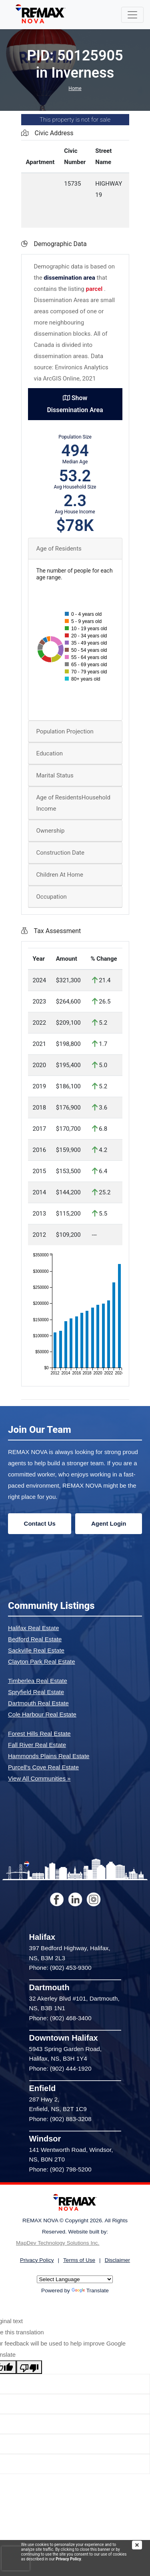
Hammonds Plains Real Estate (48, 1756)
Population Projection (65, 731)
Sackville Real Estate (36, 1650)
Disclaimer (117, 2260)
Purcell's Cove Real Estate (43, 1767)
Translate (90, 2291)
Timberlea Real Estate (37, 1680)
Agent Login (108, 1523)
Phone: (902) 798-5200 (60, 2169)
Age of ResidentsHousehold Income (73, 803)
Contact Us (40, 1523)
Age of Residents (59, 548)
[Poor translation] (29, 2367)
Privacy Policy (68, 2559)
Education (49, 753)
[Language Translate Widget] (75, 2279)
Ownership (50, 830)
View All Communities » (39, 1778)
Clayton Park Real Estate (41, 1661)
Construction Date (60, 852)
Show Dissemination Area (75, 404)
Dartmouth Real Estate (38, 1703)
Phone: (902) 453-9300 (60, 1967)
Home (74, 88)
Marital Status (55, 775)
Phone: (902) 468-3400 (60, 2018)
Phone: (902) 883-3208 (60, 2118)
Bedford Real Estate (35, 1639)
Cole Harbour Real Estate (42, 1714)
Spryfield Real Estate (36, 1692)
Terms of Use (79, 2260)
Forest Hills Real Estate (39, 1733)
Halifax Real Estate (33, 1628)
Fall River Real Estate (37, 1744)
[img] (141, 2545)
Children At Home (59, 874)
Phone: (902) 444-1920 (60, 2068)
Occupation (51, 896)
